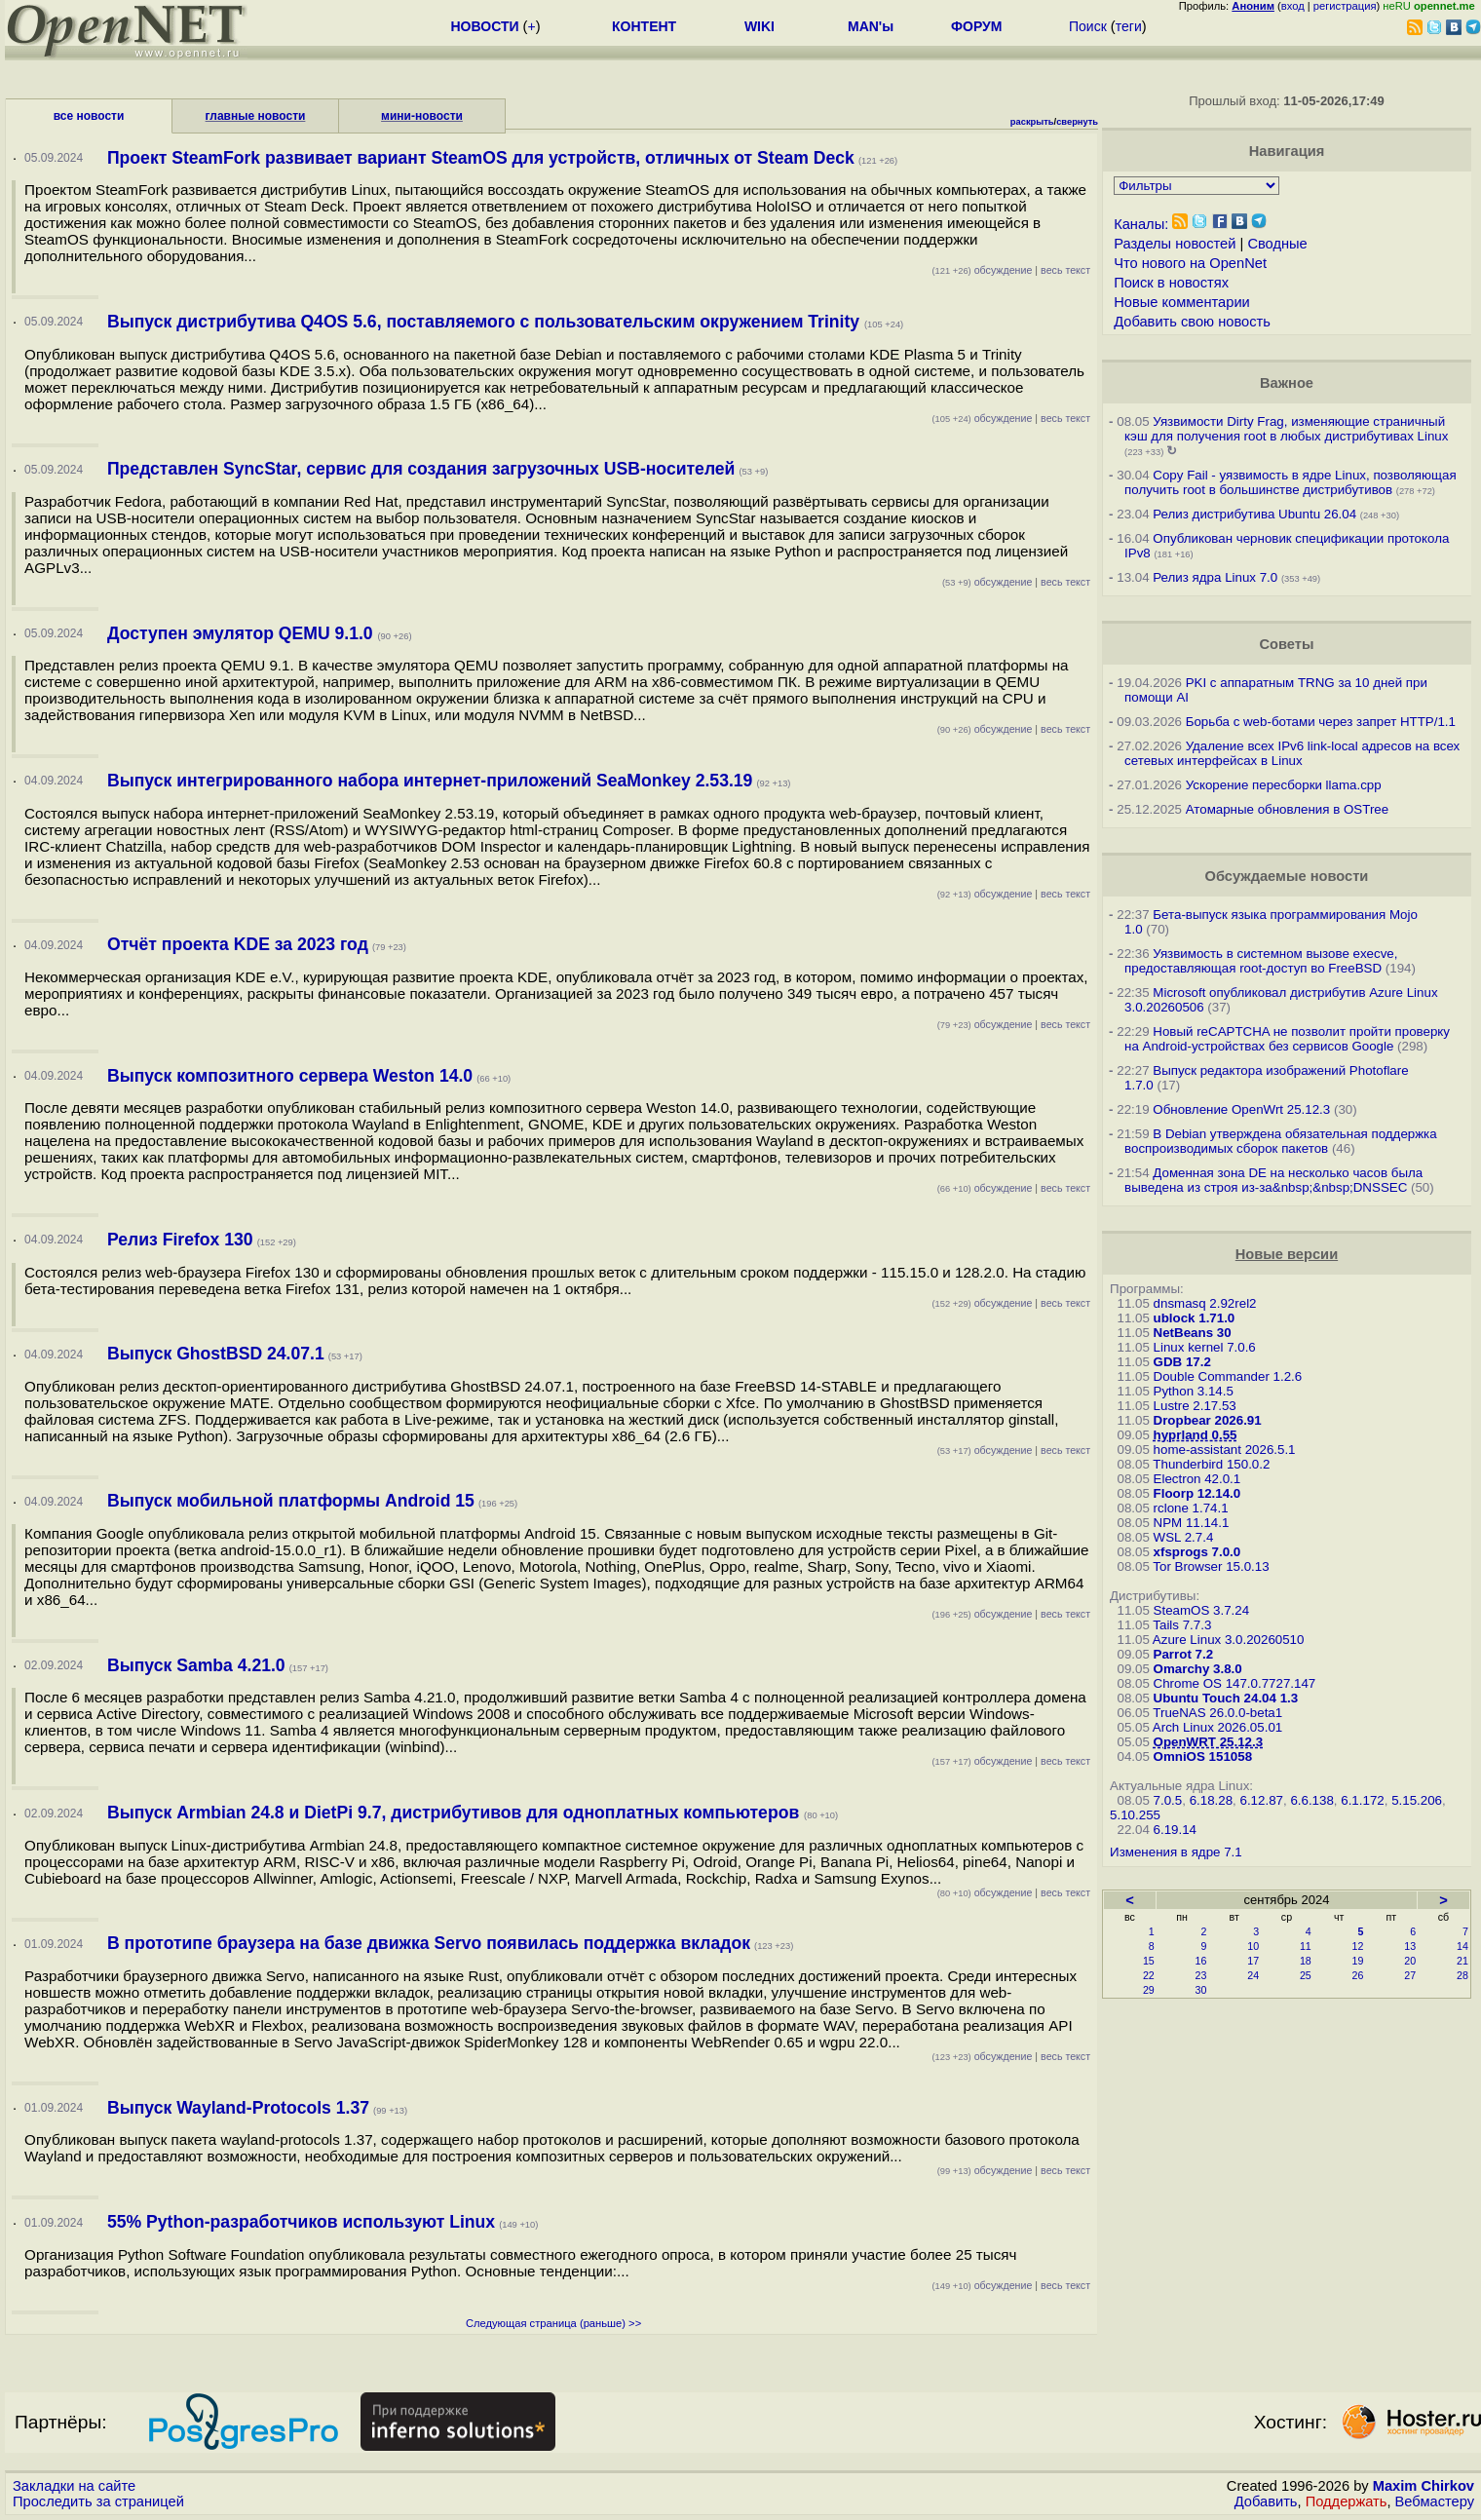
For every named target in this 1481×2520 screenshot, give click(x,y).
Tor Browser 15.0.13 (1211, 1566)
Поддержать (1346, 2501)
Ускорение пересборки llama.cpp (1284, 785)
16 (1201, 1960)
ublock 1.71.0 (1194, 1318)
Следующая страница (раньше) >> (553, 2323)
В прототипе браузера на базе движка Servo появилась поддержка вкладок (428, 1943)
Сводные (1277, 243)
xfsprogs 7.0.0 (1197, 1552)
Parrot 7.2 (1184, 1654)
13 (1410, 1946)
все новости (89, 116)
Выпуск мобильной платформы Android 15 (291, 1500)
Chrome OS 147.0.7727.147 (1235, 1683)
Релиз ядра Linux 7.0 (1215, 577)
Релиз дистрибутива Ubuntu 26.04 (1254, 514)
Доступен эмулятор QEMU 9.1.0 (242, 633)
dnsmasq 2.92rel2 (1205, 1303)
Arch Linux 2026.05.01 (1217, 1727)
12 (1358, 1946)
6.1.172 (1362, 1800)
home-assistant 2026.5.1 (1225, 1449)
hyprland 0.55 (1195, 1435)
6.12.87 (1261, 1800)
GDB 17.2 (1182, 1362)
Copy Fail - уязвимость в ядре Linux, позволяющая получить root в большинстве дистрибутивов (1290, 482)
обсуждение (982, 270)
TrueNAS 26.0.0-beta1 (1217, 1712)
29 (1149, 1990)
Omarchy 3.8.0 (1198, 1668)
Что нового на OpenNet (1190, 263)
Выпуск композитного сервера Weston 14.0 (290, 1076)
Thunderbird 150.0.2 (1211, 1464)
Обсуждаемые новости (1287, 876)
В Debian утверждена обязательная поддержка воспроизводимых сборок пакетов (1280, 1141)
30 (1201, 1990)
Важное (1286, 383)
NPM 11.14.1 (1192, 1522)
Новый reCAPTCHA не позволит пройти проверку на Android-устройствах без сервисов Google (1287, 1038)
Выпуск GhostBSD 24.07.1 (215, 1353)
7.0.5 (1168, 1800)
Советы (1286, 644)
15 (1149, 1960)
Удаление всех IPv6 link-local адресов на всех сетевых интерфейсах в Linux (1292, 753)
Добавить (1266, 2501)
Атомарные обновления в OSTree (1287, 809)
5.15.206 (1416, 1800)
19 (1358, 1960)
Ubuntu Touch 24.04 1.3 (1226, 1698)
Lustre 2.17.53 (1195, 1405)
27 (1410, 1975)
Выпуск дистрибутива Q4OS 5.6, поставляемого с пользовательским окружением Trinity (485, 321)
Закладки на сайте (74, 2486)
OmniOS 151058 (1203, 1756)
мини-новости (422, 116)
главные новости (256, 116)
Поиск (1088, 26)
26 (1358, 1975)
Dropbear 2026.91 (1208, 1420)
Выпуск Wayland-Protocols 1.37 (238, 2108)
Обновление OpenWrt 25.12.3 (1241, 1109)
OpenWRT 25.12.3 (1209, 1742)
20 (1410, 1960)
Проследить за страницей (98, 2501)
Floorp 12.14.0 (1197, 1493)
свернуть (1077, 122)
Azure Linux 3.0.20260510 (1229, 1639)
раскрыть (1032, 122)
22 (1149, 1975)
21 (1462, 1960)
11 (1305, 1946)
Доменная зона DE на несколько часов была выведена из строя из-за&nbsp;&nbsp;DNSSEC (1273, 1180)
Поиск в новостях (1171, 282)
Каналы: (1141, 224)
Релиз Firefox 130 (180, 1239)
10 (1253, 1946)
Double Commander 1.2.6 (1228, 1376)
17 (1253, 1960)
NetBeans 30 (1193, 1332)
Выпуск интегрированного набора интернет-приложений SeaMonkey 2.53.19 (429, 780)
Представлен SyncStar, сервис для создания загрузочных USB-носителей (421, 468)
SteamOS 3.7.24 (1202, 1610)
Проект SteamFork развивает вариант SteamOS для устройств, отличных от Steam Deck (480, 158)
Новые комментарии (1182, 302)
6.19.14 (1175, 1829)
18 (1305, 1960)
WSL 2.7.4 (1184, 1537)
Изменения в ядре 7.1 (1176, 1852)
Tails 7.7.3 (1182, 1625)
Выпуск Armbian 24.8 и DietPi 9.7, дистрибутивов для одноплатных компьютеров (455, 1812)
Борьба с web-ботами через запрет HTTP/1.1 (1321, 721)
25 (1305, 1975)
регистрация (1345, 6)
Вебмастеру (1434, 2501)
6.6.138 (1311, 1800)
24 (1253, 1975)
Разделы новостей (1174, 243)
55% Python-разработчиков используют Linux (301, 2222)
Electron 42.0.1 (1197, 1478)
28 (1462, 1975)
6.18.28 (1211, 1800)
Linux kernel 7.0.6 (1205, 1347)
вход (1293, 6)
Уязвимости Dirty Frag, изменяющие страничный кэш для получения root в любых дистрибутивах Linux (1286, 428)
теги (1129, 26)
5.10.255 (1135, 1815)
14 (1462, 1946)
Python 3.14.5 (1194, 1391)
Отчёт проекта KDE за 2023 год (237, 944)
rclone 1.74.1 (1191, 1508)
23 (1201, 1975)
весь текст (1065, 270)
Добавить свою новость (1192, 321)
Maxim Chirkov (1423, 2486)
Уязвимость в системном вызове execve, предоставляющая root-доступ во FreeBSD (1260, 960)
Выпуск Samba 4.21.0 (196, 1665)
